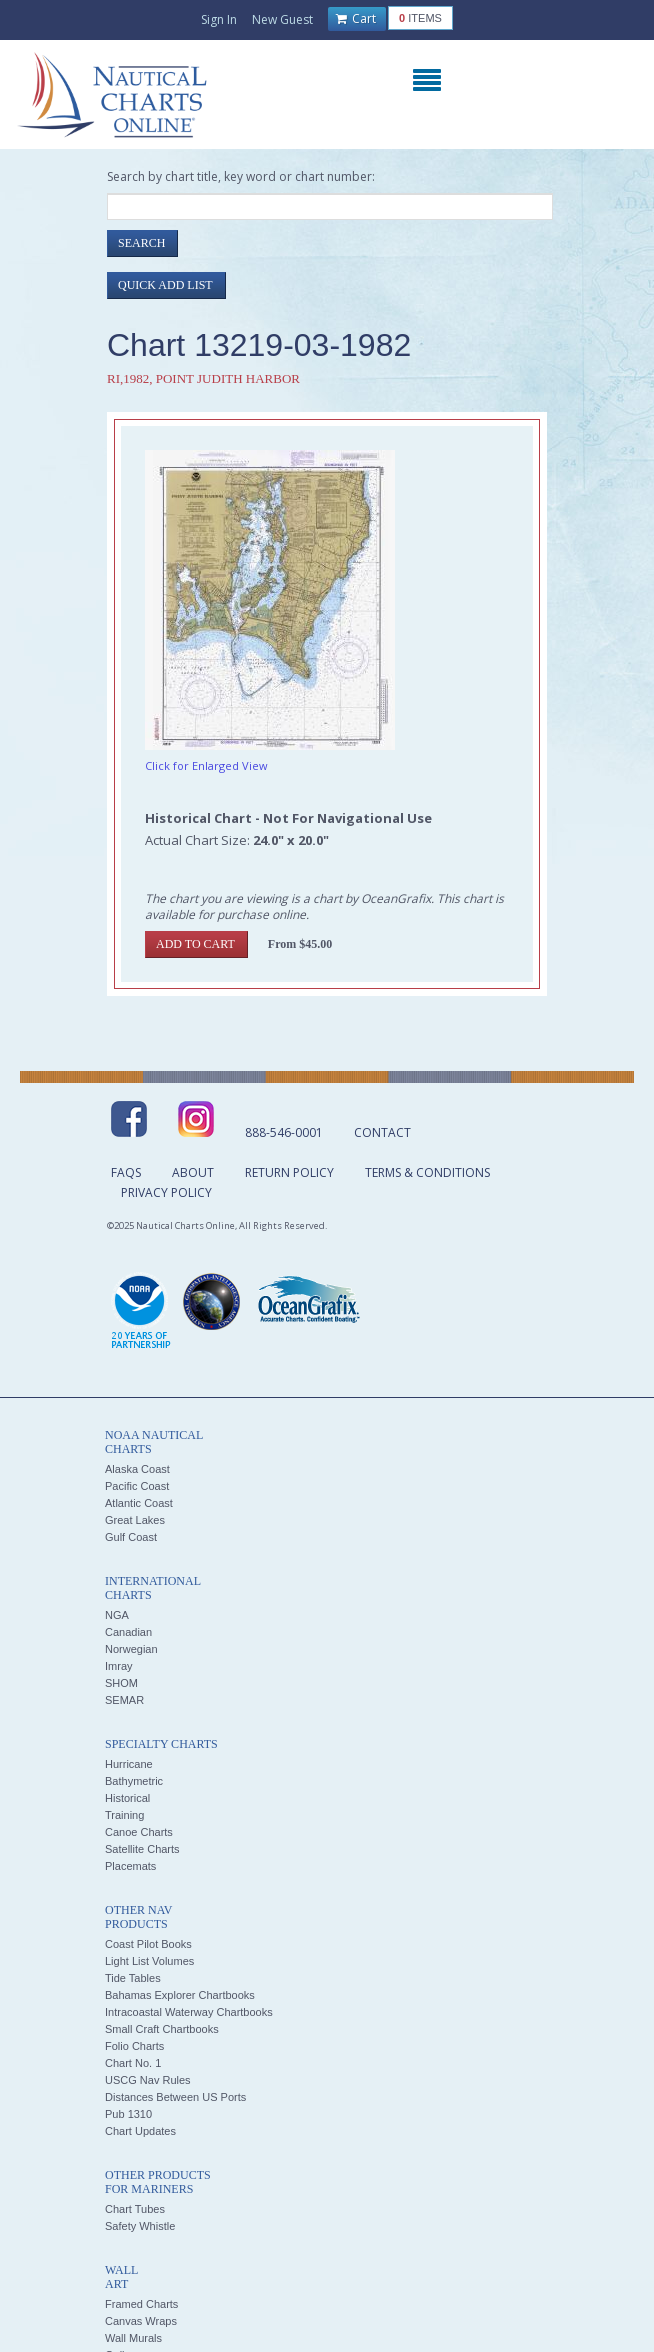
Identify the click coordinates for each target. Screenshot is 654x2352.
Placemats (130, 1866)
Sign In (219, 19)
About (193, 1172)
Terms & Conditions (427, 1172)
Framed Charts (141, 2304)
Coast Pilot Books (148, 1944)
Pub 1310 (128, 2114)
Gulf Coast (131, 1537)
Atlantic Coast (139, 1503)
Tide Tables (133, 1978)
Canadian (128, 1632)
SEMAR (124, 1700)
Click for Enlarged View (206, 765)
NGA (117, 1615)
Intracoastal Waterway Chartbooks (189, 2012)
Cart (356, 19)
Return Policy (289, 1172)
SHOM (121, 1683)
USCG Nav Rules (148, 2080)
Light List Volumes (149, 1961)
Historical (127, 1798)
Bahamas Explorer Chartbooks (180, 1995)
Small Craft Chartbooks (162, 2029)
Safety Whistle (140, 2226)
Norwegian (131, 1649)
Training (124, 1815)
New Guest (282, 19)
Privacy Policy (166, 1192)
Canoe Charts (139, 1832)
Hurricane (129, 1764)
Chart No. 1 (133, 2063)
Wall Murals (133, 2338)
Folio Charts (134, 2046)
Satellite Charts (142, 1849)
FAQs (126, 1172)
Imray (119, 1666)
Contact (382, 1132)
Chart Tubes (135, 2209)
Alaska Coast (137, 1469)
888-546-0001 (284, 1132)
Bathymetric (134, 1781)
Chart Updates (140, 2131)
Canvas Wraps (141, 2321)
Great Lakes (135, 1520)
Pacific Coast (137, 1486)
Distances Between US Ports (175, 2097)
